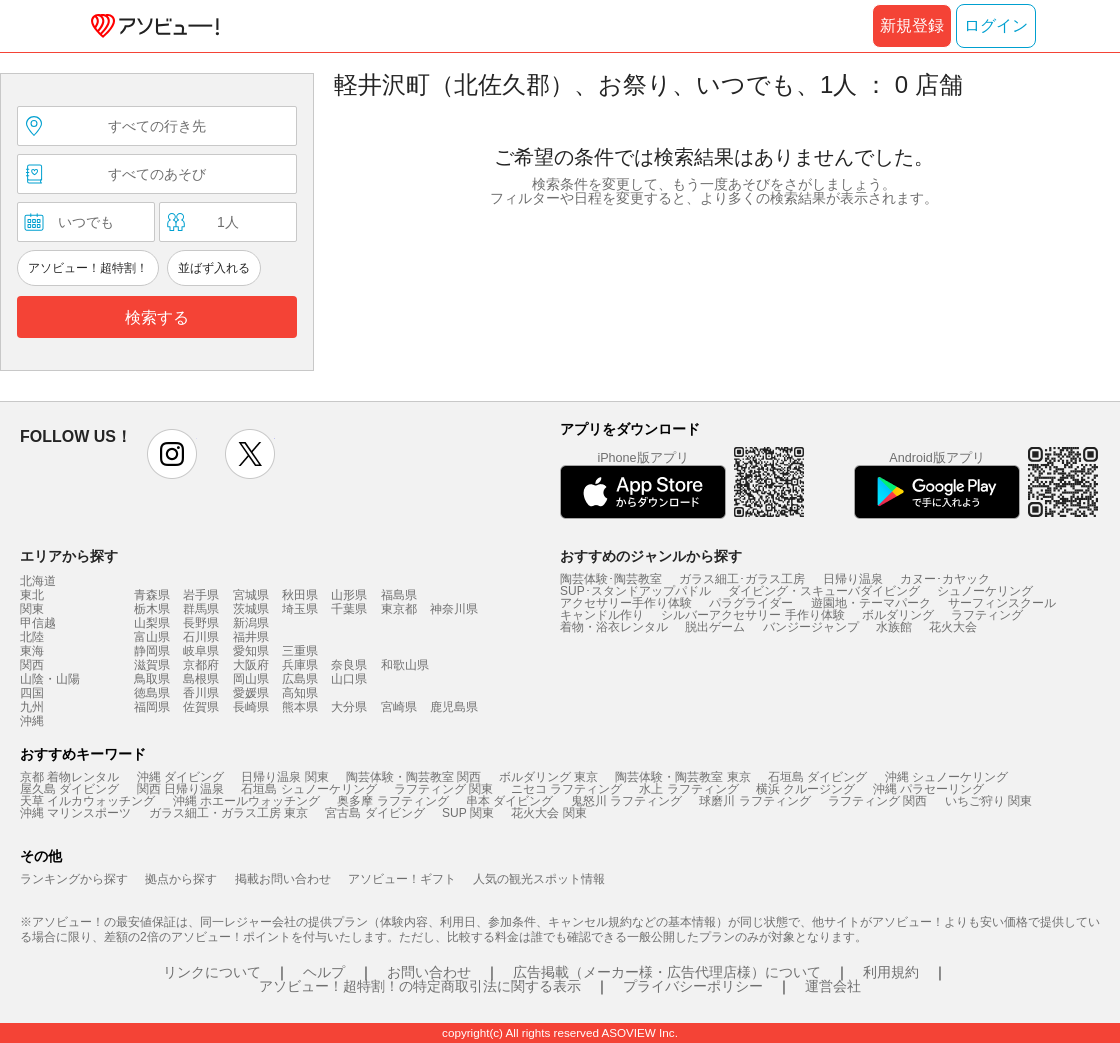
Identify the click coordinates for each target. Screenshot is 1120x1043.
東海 (32, 651)
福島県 (399, 595)
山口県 (349, 679)
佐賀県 (201, 707)
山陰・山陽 (50, 679)
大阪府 (251, 665)
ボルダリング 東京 (548, 777)
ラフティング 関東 (443, 789)
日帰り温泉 (853, 579)
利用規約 (891, 972)
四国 (32, 693)
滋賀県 (152, 665)
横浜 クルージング (805, 789)
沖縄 (32, 721)
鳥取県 (152, 679)
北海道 (38, 581)
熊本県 (300, 707)
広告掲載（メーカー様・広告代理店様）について (667, 972)
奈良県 (349, 665)
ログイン (996, 25)
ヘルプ (324, 972)
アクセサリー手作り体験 (626, 603)
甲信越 (38, 623)
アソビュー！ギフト (402, 879)
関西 (32, 665)
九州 (32, 707)
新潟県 (251, 623)
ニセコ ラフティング (566, 789)
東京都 (399, 609)
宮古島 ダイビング (374, 813)
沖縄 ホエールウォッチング (246, 801)
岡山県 (251, 679)
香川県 (201, 693)
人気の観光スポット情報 (539, 879)
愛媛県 (251, 693)
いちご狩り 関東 (988, 801)
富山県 (152, 637)
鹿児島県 (454, 707)
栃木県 (152, 609)
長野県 (201, 623)
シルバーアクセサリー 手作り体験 (752, 615)
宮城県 (251, 595)
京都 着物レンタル (69, 777)
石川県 (201, 637)
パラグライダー (751, 603)
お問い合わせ (429, 972)
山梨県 (152, 623)
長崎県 (251, 707)
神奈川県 (454, 609)
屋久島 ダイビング (69, 789)
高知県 (300, 693)
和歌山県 (405, 665)
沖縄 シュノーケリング (946, 777)
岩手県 (201, 595)
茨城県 (251, 609)
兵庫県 (300, 665)
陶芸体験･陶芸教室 (611, 579)
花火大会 (953, 627)
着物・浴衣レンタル (614, 627)
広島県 (300, 679)
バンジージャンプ (811, 627)
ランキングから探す (74, 879)
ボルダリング (898, 615)
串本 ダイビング (509, 801)
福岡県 (152, 707)
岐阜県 (201, 651)
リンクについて (212, 972)
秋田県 (300, 595)
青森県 (152, 595)
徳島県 (152, 693)
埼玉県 (300, 609)
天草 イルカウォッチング (87, 801)
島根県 (201, 679)
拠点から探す (181, 879)
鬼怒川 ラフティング (626, 801)
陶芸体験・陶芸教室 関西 (413, 777)
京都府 (201, 665)
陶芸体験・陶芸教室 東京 (682, 777)
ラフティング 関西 (877, 801)
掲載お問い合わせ (283, 879)
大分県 (349, 707)
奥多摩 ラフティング (392, 801)
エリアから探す (69, 556)
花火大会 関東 (548, 813)
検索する (157, 317)
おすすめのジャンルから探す (651, 556)
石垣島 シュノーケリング (308, 789)
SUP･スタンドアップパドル (635, 591)
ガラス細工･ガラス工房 (742, 579)
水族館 (894, 627)
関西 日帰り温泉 (180, 789)
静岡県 (152, 651)
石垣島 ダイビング (817, 777)
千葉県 (349, 609)
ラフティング (987, 615)
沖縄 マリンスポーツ (75, 813)
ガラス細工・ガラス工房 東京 (228, 813)
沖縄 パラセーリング (928, 789)
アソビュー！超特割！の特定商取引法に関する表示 (420, 986)
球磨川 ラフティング (754, 801)
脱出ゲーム (715, 627)
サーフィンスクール (1002, 603)
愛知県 (251, 651)
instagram (172, 454)
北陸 (32, 637)
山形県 (349, 595)
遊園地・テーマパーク (871, 603)
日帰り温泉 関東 (284, 777)
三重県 (300, 651)
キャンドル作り (602, 615)
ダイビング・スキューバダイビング (824, 591)
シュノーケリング (985, 591)
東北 (32, 595)
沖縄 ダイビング (180, 777)
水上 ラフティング (688, 789)
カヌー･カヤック (945, 579)
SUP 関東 (468, 813)
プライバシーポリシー (693, 986)
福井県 (251, 637)
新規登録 (912, 25)
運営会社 (833, 986)
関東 (32, 609)
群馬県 (201, 609)
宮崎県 (399, 707)
